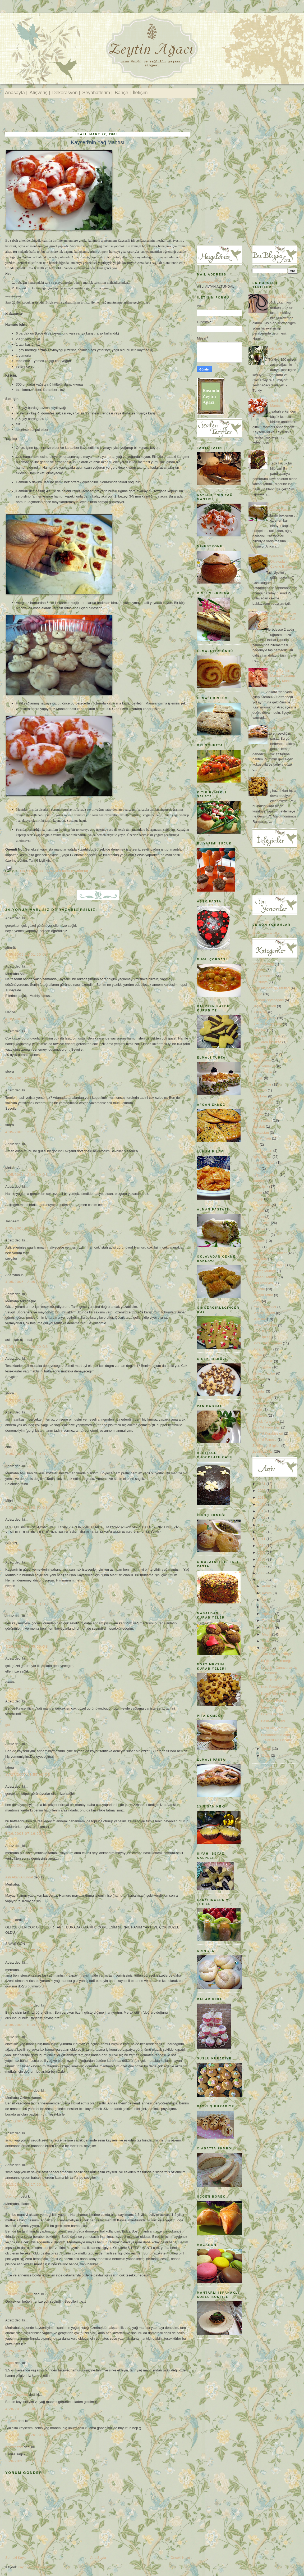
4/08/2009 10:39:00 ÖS (26, 2025)
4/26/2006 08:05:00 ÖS (26, 1646)
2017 (262, 1504)
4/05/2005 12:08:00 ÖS (26, 1508)
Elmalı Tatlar (261, 1084)
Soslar (257, 1355)
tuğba (9, 2363)
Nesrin (10, 1597)
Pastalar (258, 1289)
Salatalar (259, 1319)
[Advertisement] (101, 116)
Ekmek (257, 1078)
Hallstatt (258, 1126)
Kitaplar (258, 1211)
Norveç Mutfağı (264, 1271)
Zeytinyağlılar (262, 1451)
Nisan (267, 1641)
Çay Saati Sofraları (266, 1036)
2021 (262, 1484)
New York (259, 1259)
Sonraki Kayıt (15, 2558)
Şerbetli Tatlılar (263, 1373)
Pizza (256, 1301)
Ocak (266, 1755)
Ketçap (257, 1199)
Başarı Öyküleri (264, 1006)
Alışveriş (258, 970)
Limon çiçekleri (16, 2395)
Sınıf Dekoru (261, 1331)
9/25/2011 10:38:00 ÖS (26, 2383)
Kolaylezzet (14, 2447)
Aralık (267, 1586)
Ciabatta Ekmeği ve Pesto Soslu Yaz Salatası (281, 618)
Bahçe (257, 994)
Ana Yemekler (32, 871)
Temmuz (269, 1621)
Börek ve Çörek (264, 1018)
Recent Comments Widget (266, 933)
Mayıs (267, 1634)
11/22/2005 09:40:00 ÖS (27, 1550)
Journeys (259, 1181)
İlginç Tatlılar (261, 1157)
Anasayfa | (16, 92)
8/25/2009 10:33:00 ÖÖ (26, 2351)
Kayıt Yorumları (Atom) (35, 2567)
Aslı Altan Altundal (19, 1877)
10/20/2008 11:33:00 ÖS (27, 1908)
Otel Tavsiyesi (263, 1283)
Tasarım (258, 1379)
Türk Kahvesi (262, 1397)
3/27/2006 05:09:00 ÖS (26, 1604)
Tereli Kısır (269, 1680)
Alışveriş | (40, 92)
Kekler (257, 1193)
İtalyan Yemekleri (265, 1175)
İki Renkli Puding (274, 1700)
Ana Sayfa (98, 2558)
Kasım (267, 1593)
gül (7, 1725)
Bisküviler (259, 1012)
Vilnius (257, 1409)
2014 (262, 1518)
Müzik (256, 1247)
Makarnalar (261, 1235)
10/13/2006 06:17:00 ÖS (27, 1732)
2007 (262, 1566)
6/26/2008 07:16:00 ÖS (26, 1834)
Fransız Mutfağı (264, 1108)
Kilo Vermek (261, 1205)
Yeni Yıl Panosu (264, 1439)
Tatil (255, 1385)
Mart (266, 1648)
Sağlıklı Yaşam (263, 1313)
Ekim (266, 1600)
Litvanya (258, 1229)
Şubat (267, 1749)
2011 (262, 1539)
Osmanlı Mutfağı (265, 1277)
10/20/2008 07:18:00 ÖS (27, 1865)
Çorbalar (259, 1048)
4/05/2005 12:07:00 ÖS (26, 1400)
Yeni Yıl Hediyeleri (266, 1427)
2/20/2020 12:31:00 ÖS (26, 2461)
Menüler (258, 1241)
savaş (9, 1920)
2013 (262, 1525)
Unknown (12, 2196)
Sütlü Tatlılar (261, 1367)
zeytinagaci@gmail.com (215, 281)
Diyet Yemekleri (264, 1066)
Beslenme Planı (273, 1721)
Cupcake (259, 1030)
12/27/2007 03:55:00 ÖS (27, 1775)
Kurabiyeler (261, 1223)
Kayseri (11, 2421)
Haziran (268, 1627)
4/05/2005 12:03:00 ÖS (26, 1078)
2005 (262, 1580)
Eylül (266, 1607)
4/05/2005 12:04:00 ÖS (26, 1175)
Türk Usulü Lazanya (276, 1654)
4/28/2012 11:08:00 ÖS (26, 2409)
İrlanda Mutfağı (263, 1162)
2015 (262, 1511)
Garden (258, 1114)
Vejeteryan (260, 1403)
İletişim (140, 92)
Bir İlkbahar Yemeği (276, 1661)
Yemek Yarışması (265, 1421)
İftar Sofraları (262, 1151)
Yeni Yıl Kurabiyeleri (267, 1433)
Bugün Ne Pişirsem (267, 1024)
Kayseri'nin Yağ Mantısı (97, 142)
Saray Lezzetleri (264, 1325)
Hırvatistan (260, 1133)
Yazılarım (259, 1415)
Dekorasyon (261, 1060)
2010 (262, 1546)
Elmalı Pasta (275, 728)
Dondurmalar (262, 1072)
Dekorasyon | (66, 92)
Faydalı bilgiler (263, 1102)
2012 (262, 1532)
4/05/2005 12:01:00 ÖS (26, 954)
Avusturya (260, 982)
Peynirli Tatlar (262, 1295)
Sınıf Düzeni (261, 1337)
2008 (262, 1559)
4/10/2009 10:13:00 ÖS (26, 2079)
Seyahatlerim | (97, 92)
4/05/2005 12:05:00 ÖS (26, 1228)
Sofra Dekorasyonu (267, 1343)
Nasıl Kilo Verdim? (275, 1728)
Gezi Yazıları (262, 1120)
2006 (262, 1573)
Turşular (258, 1391)
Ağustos (268, 1614)
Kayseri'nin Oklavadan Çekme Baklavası (281, 561)
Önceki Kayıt (180, 2558)
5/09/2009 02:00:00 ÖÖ (26, 2282)
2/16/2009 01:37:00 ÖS (26, 1951)
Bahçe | (123, 92)
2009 (262, 1552)
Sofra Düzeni (262, 1349)
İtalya (256, 1169)
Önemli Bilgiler (272, 1714)
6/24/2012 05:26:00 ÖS (26, 2435)
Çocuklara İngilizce (266, 1042)
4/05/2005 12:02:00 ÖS (26, 1019)
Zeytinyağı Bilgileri (266, 1446)
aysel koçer (14, 1640)
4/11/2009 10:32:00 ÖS (26, 2121)
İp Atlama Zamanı (279, 297)
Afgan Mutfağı (263, 964)
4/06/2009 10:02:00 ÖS (26, 1993)
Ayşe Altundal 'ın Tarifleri (271, 988)
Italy (255, 1144)
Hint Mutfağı (261, 1138)
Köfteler (258, 1217)
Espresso (259, 1090)
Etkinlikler (259, 1096)
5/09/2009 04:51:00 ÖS (26, 2308)
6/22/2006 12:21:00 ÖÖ (26, 1689)
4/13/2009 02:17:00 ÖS (26, 2153)
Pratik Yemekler (264, 1307)
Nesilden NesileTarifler (67, 871)
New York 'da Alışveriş (269, 1265)
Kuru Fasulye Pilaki (275, 1687)
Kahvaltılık (260, 1186)
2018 (262, 1497)
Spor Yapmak (262, 1361)
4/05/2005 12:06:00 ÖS (26, 1347)
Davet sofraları (263, 1054)
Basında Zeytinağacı (268, 1000)
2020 (262, 1491)
